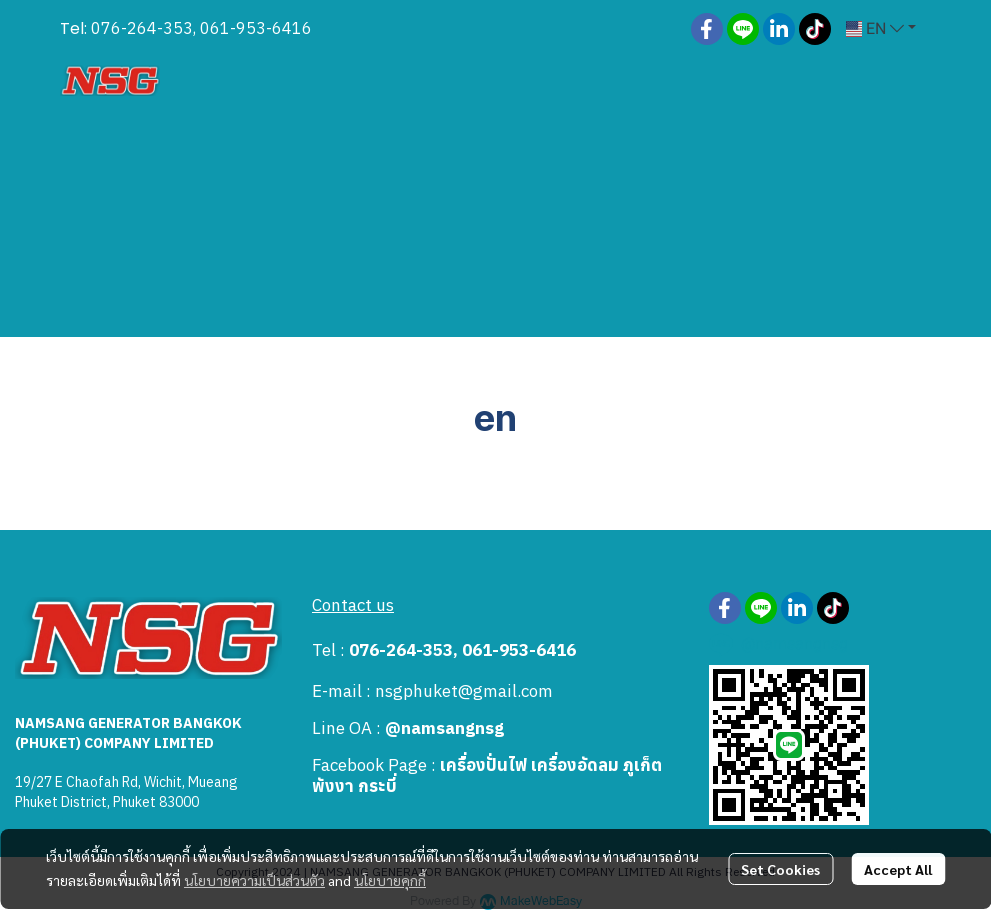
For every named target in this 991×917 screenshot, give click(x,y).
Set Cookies (780, 869)
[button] (881, 29)
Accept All (898, 869)
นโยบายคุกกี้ (390, 880)
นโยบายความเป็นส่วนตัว (254, 880)
